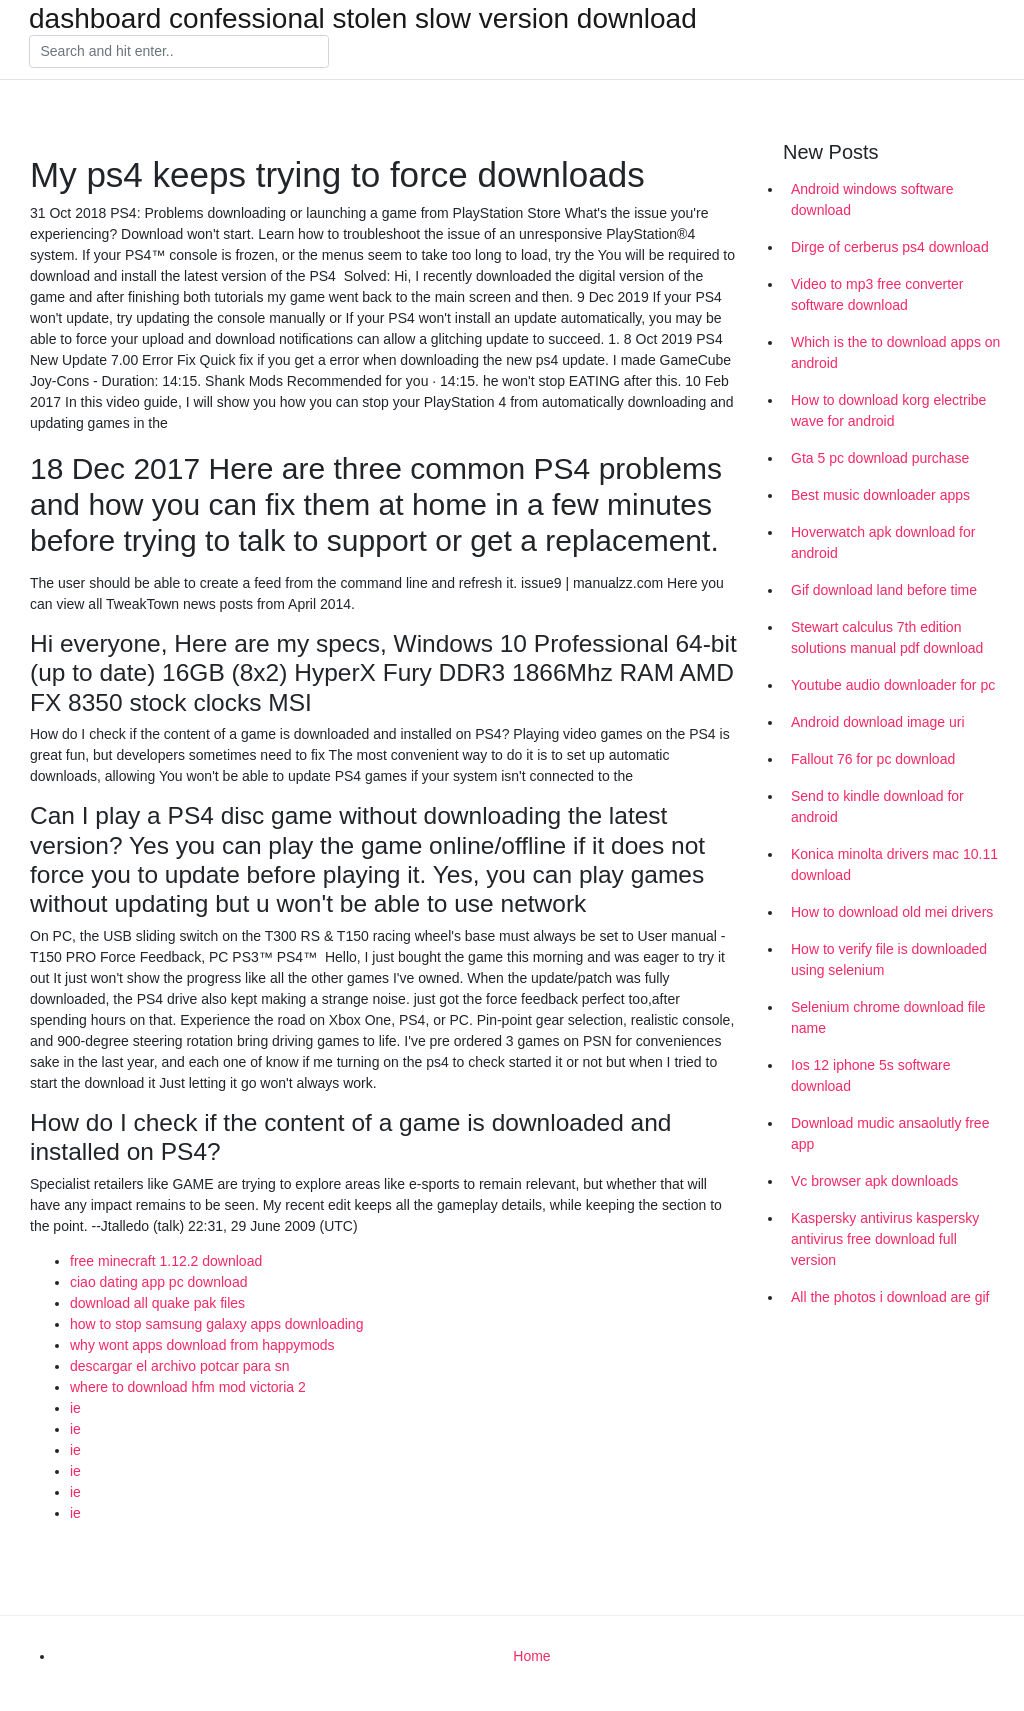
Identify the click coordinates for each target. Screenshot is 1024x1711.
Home (531, 1656)
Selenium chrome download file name (888, 1017)
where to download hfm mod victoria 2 (188, 1387)
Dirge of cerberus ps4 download (890, 247)
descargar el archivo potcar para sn (179, 1366)
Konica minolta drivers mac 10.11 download (894, 864)
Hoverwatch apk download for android (883, 542)
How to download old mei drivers (892, 912)
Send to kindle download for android (877, 806)
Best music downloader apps (880, 495)
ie (75, 1408)
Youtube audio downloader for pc (893, 685)
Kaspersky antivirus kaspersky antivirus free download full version (885, 1239)
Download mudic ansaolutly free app (890, 1133)
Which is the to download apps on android (895, 352)
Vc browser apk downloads (874, 1181)
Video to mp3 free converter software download (877, 294)
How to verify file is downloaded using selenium (889, 959)
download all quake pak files (157, 1303)
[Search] (179, 52)
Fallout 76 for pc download (873, 759)
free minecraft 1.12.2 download (166, 1261)
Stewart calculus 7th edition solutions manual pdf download (887, 637)
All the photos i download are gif (890, 1297)
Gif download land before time (884, 590)
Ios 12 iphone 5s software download (871, 1075)
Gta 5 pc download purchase (880, 458)
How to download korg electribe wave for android (888, 410)
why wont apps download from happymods (202, 1345)
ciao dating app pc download (158, 1282)
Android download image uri (878, 722)
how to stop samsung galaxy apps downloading (216, 1324)
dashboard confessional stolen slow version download (363, 19)
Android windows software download (872, 199)
